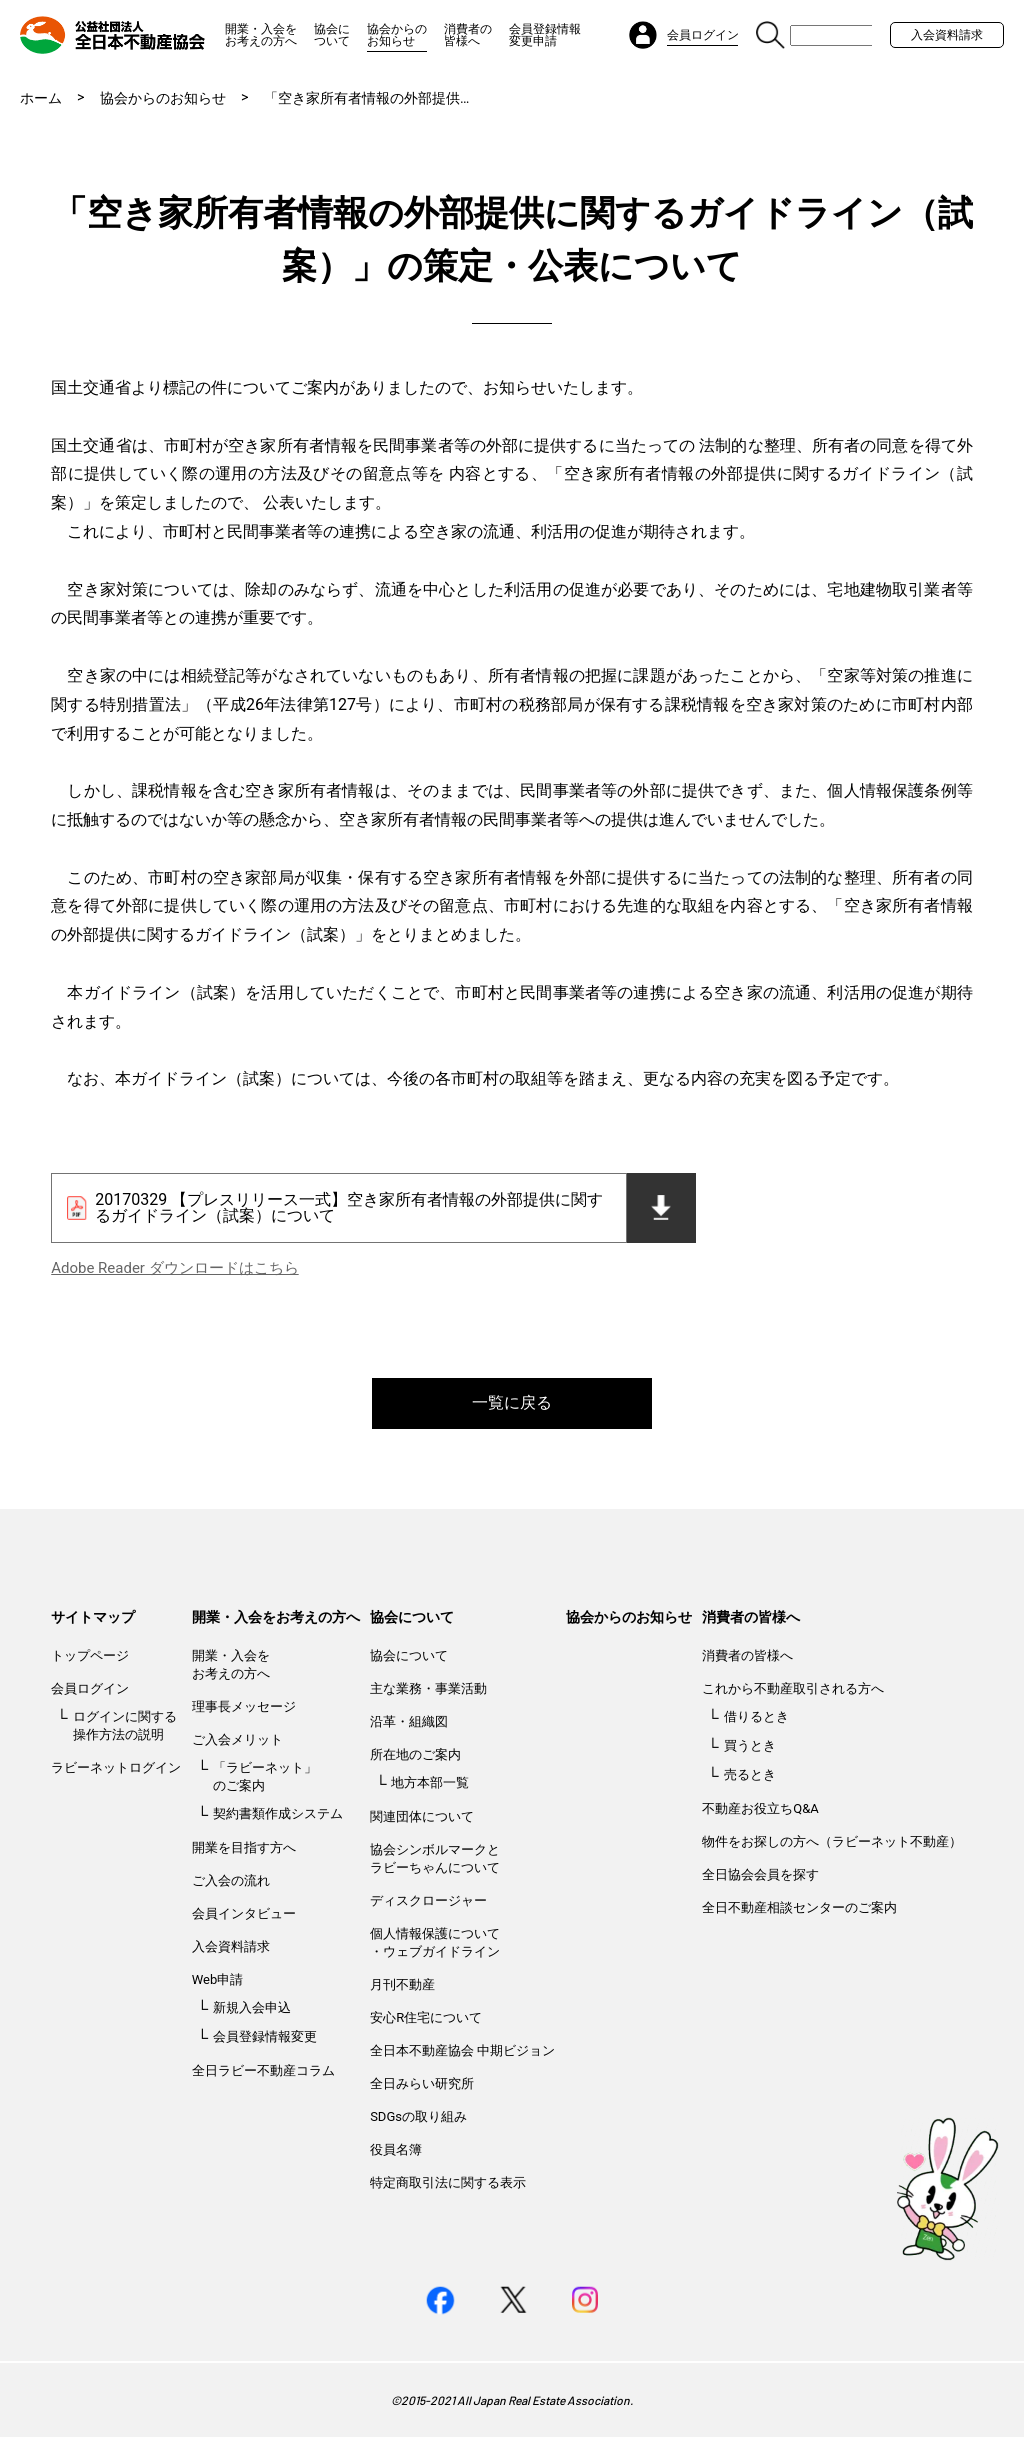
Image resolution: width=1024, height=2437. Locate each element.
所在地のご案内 (415, 1754)
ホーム (41, 98)
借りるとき (756, 1716)
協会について (332, 35)
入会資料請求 (947, 35)
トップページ (90, 1655)
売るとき (750, 1774)
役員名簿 (396, 2149)
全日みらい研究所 (422, 2083)
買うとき (750, 1745)
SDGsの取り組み (418, 2116)
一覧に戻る (512, 1402)
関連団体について (422, 1816)
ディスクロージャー (428, 1900)
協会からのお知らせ (397, 35)
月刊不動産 (402, 1984)
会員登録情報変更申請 (545, 35)
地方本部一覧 (430, 1782)
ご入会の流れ (231, 1880)
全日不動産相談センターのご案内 (799, 1907)
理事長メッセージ (244, 1706)
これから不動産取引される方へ (793, 1688)
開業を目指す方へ (244, 1847)
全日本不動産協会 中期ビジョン (462, 2050)
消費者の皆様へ (468, 35)
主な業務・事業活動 (428, 1688)
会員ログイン (90, 1688)
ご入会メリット (237, 1739)
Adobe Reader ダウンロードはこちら (174, 1268)
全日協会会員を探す (760, 1874)
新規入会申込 (252, 2007)
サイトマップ (93, 1617)
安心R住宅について (426, 2017)
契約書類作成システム (278, 1813)
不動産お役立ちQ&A (760, 1808)
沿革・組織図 (409, 1721)
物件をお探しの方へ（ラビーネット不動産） (832, 1841)
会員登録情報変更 (265, 2036)
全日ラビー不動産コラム (263, 2070)
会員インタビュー (244, 1913)
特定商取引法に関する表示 (448, 2182)
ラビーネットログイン (116, 1767)
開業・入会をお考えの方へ (261, 35)
